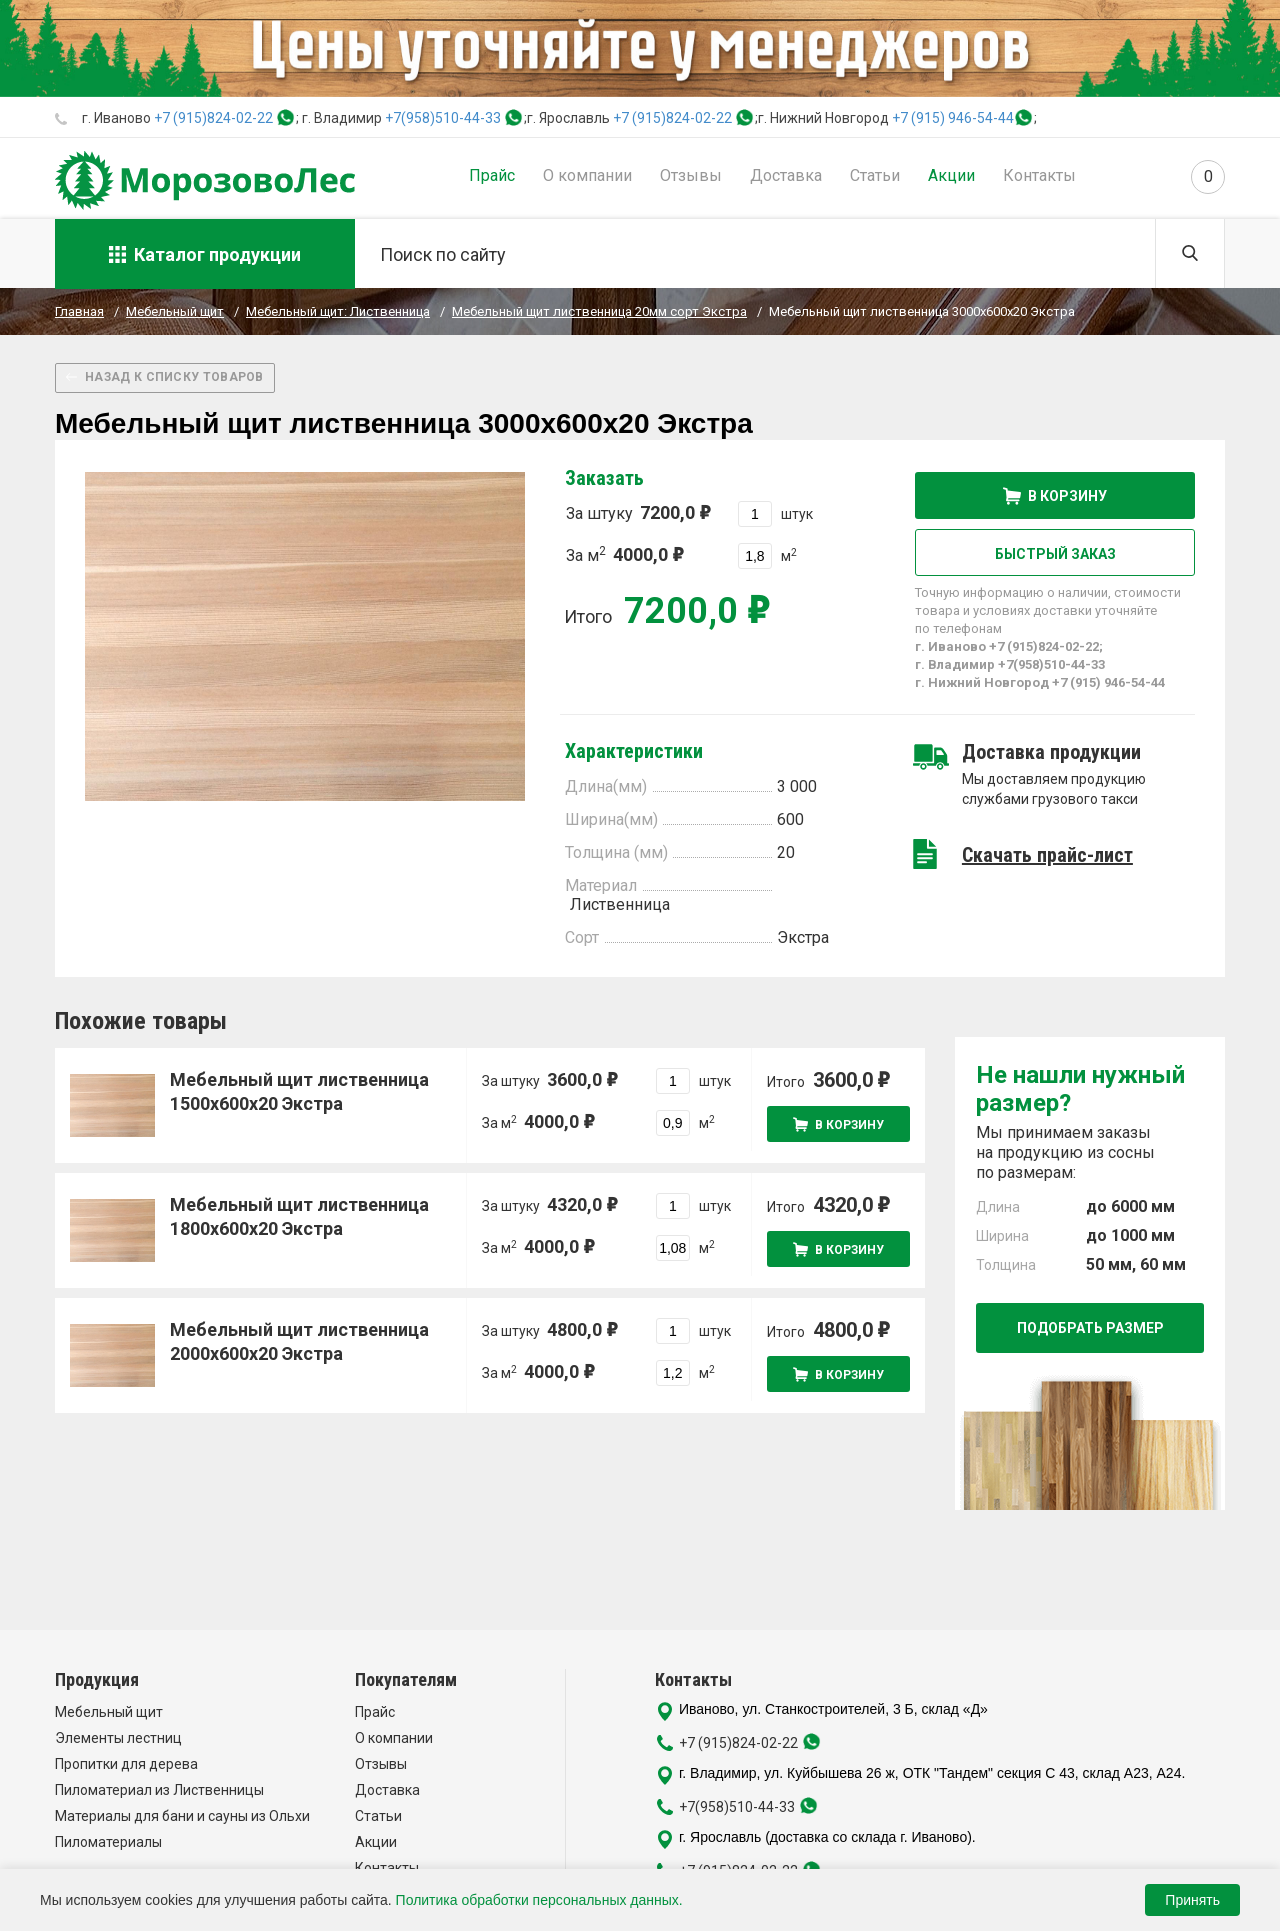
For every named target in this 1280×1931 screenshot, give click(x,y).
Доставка (786, 175)
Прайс (492, 175)
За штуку (638, 512)
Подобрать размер (1090, 1328)
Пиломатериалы (108, 1842)
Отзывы (691, 175)
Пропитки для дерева (126, 1764)
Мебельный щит (109, 1712)
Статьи (875, 175)
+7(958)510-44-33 (443, 118)
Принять (1192, 1900)
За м (624, 554)
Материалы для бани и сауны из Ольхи (182, 1816)
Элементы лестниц (118, 1738)
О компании (587, 175)
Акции (951, 175)
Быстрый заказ (1055, 554)
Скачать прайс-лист (1047, 855)
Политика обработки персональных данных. (539, 1900)
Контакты (1039, 175)
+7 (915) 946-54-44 (953, 118)
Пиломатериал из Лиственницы (159, 1790)
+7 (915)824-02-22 (213, 118)
